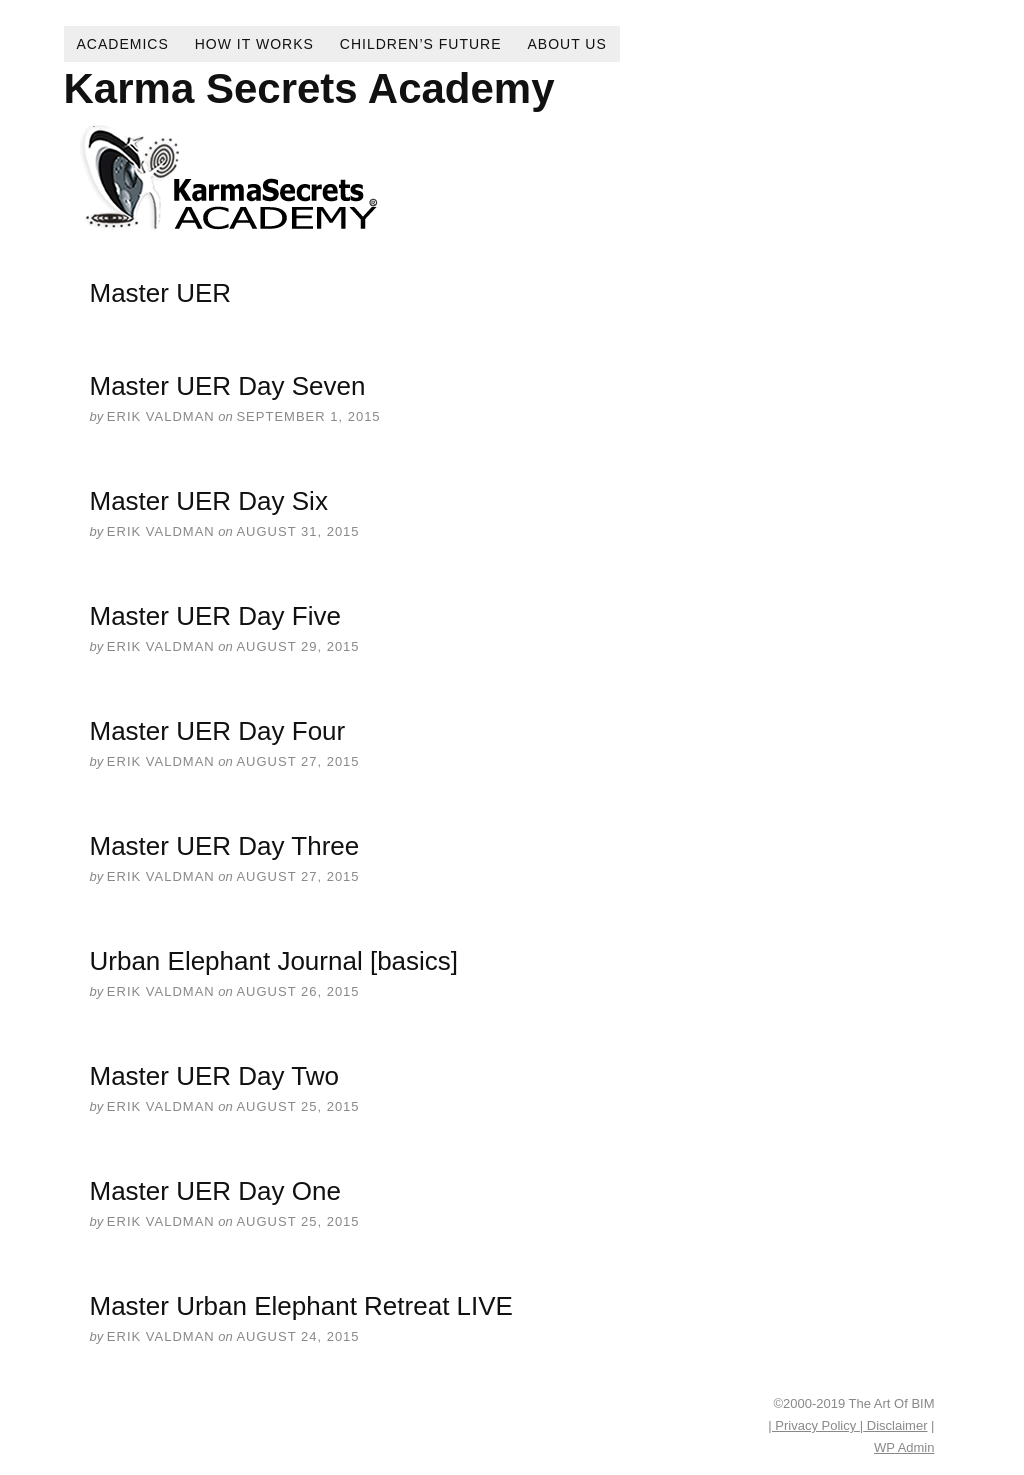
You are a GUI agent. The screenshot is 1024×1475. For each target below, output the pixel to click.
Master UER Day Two (214, 1076)
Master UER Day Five (215, 616)
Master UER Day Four (218, 731)
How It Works (254, 44)
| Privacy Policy (814, 1425)
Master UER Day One (215, 1191)
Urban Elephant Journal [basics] (274, 961)
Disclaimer (895, 1425)
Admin (904, 1447)
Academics (123, 44)
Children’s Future (421, 44)
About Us (567, 44)
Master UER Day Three (225, 846)
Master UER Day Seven (228, 386)
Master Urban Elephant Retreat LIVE (301, 1306)
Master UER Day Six (209, 501)
